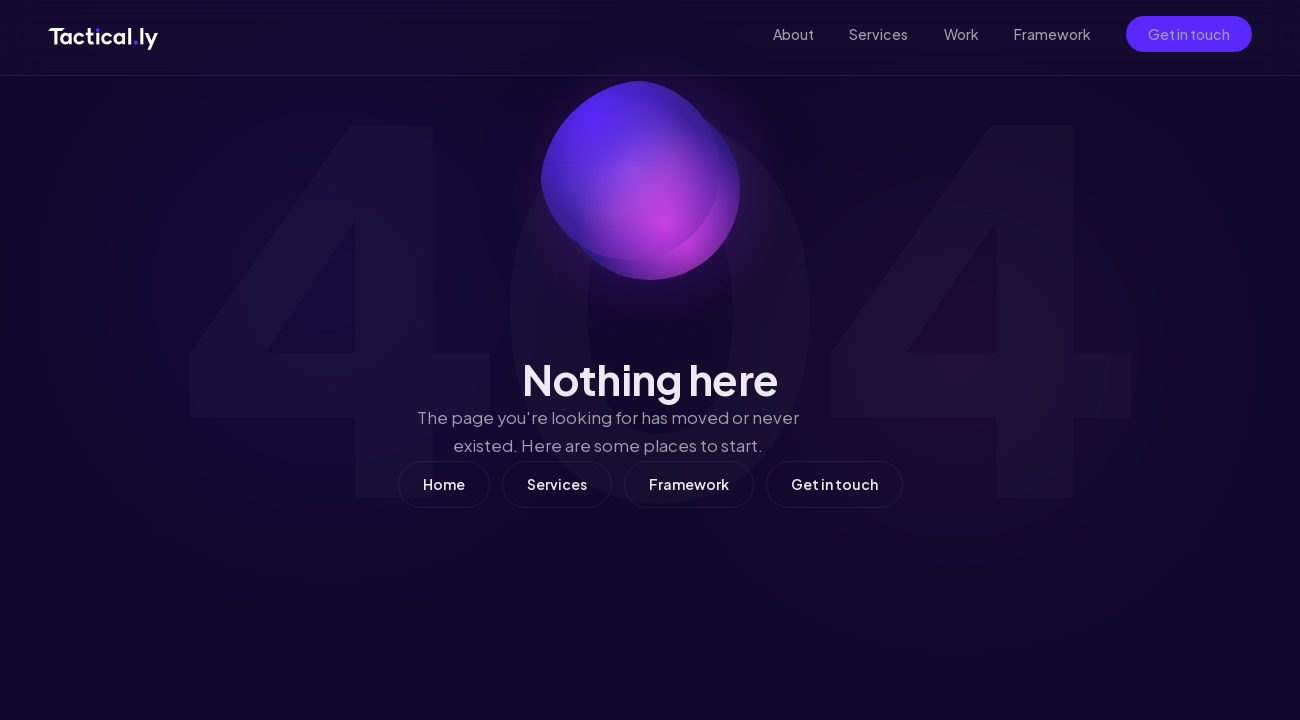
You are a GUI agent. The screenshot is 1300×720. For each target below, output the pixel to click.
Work (961, 34)
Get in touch (1189, 34)
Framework (1052, 34)
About (793, 34)
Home (444, 484)
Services (878, 34)
